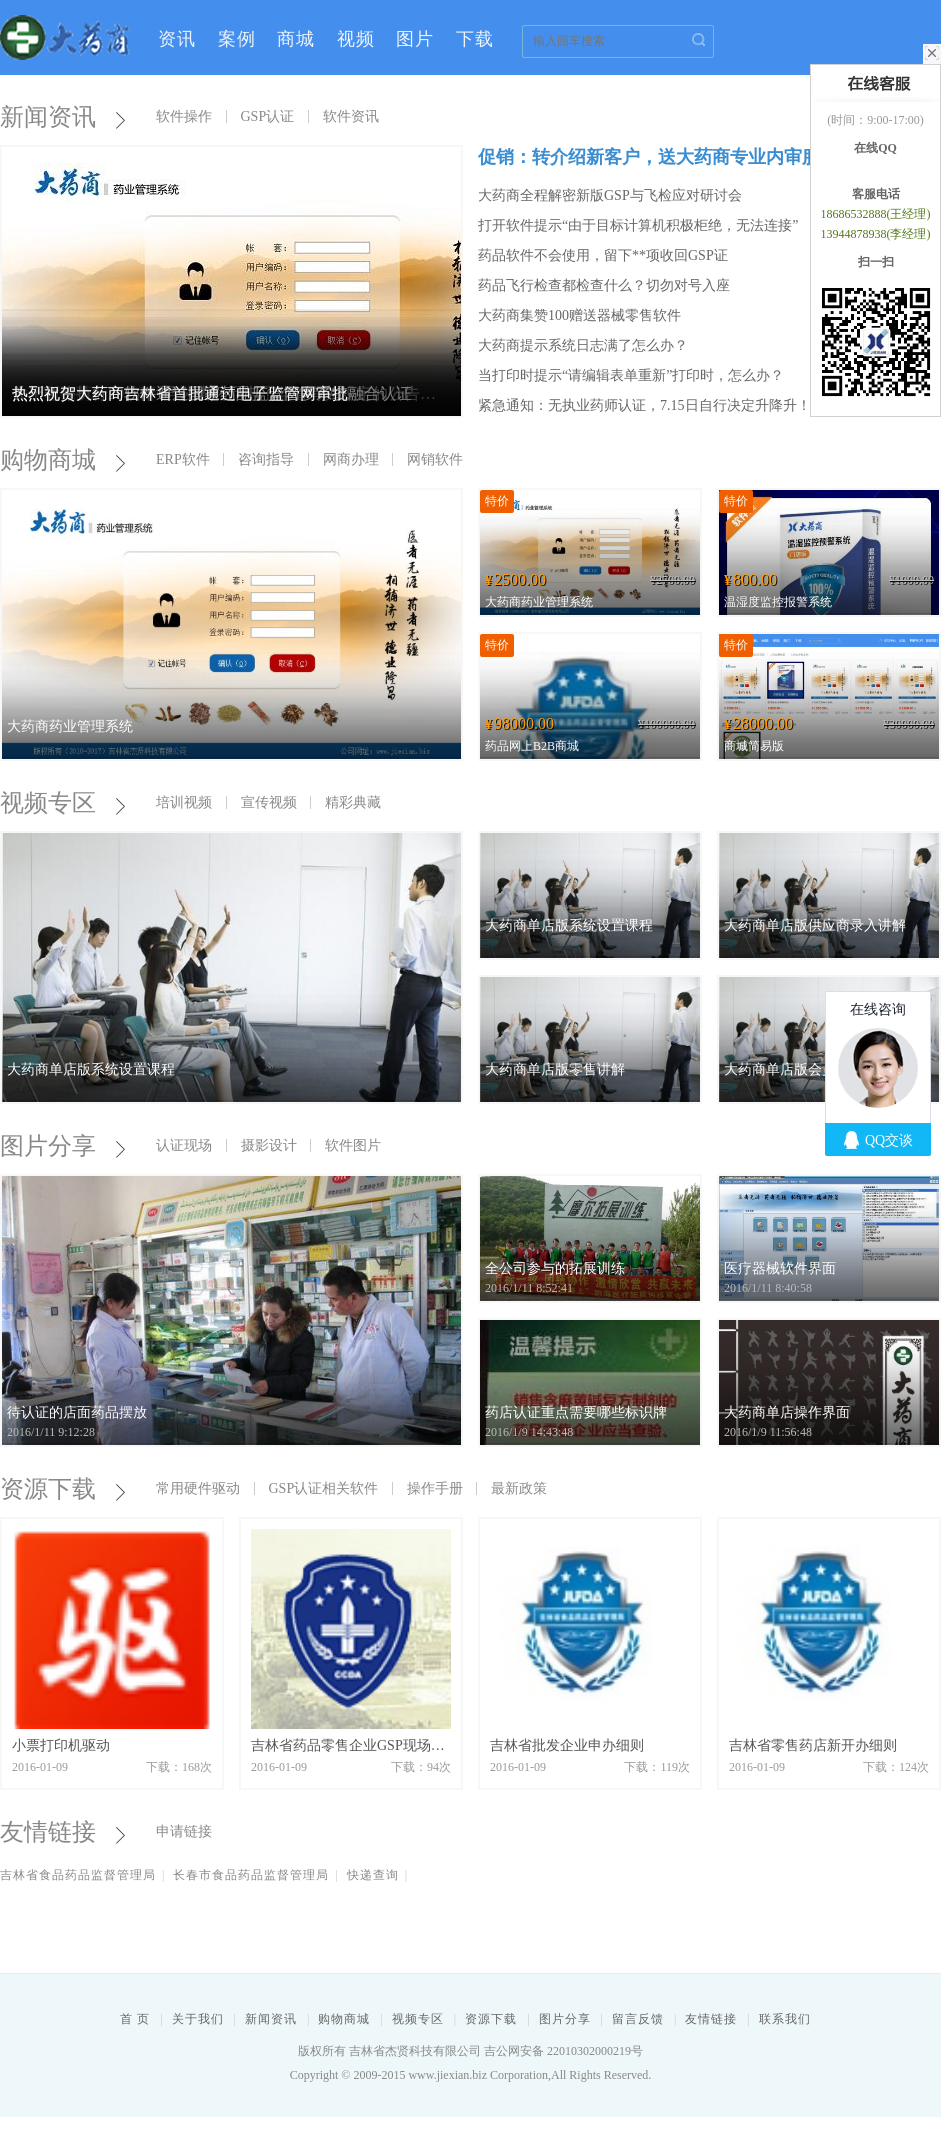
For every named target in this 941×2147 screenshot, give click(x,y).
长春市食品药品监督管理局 (251, 1875)
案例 (237, 39)
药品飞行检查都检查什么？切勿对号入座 (604, 285)
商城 (296, 39)
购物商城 (60, 460)
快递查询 (373, 1875)
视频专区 (60, 803)
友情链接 (60, 1832)
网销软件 (435, 459)
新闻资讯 (271, 2019)
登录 (697, 96)
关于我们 (198, 2019)
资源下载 (60, 1489)
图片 (415, 39)
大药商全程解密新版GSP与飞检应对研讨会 (610, 195)
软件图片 (353, 1145)
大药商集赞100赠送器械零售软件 (579, 315)
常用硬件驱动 (198, 1488)
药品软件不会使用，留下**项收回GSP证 (603, 255)
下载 (475, 39)
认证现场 (184, 1145)
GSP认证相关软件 (324, 1488)
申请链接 (184, 1831)
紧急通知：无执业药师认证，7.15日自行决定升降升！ (644, 405)
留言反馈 (638, 2019)
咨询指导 (266, 459)
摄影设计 (269, 1145)
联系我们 (785, 2019)
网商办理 (351, 459)
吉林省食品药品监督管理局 (78, 1875)
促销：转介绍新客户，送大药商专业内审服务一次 (676, 157)
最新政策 (519, 1488)
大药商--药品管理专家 (65, 37)
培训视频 (184, 802)
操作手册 (435, 1488)
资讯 (177, 39)
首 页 (135, 2019)
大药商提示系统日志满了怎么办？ (583, 345)
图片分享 (60, 1146)
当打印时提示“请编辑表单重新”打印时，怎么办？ (631, 375)
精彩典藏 (353, 802)
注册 (749, 96)
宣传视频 (269, 802)
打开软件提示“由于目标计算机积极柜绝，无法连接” (638, 225)
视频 (356, 39)
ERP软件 (183, 459)
